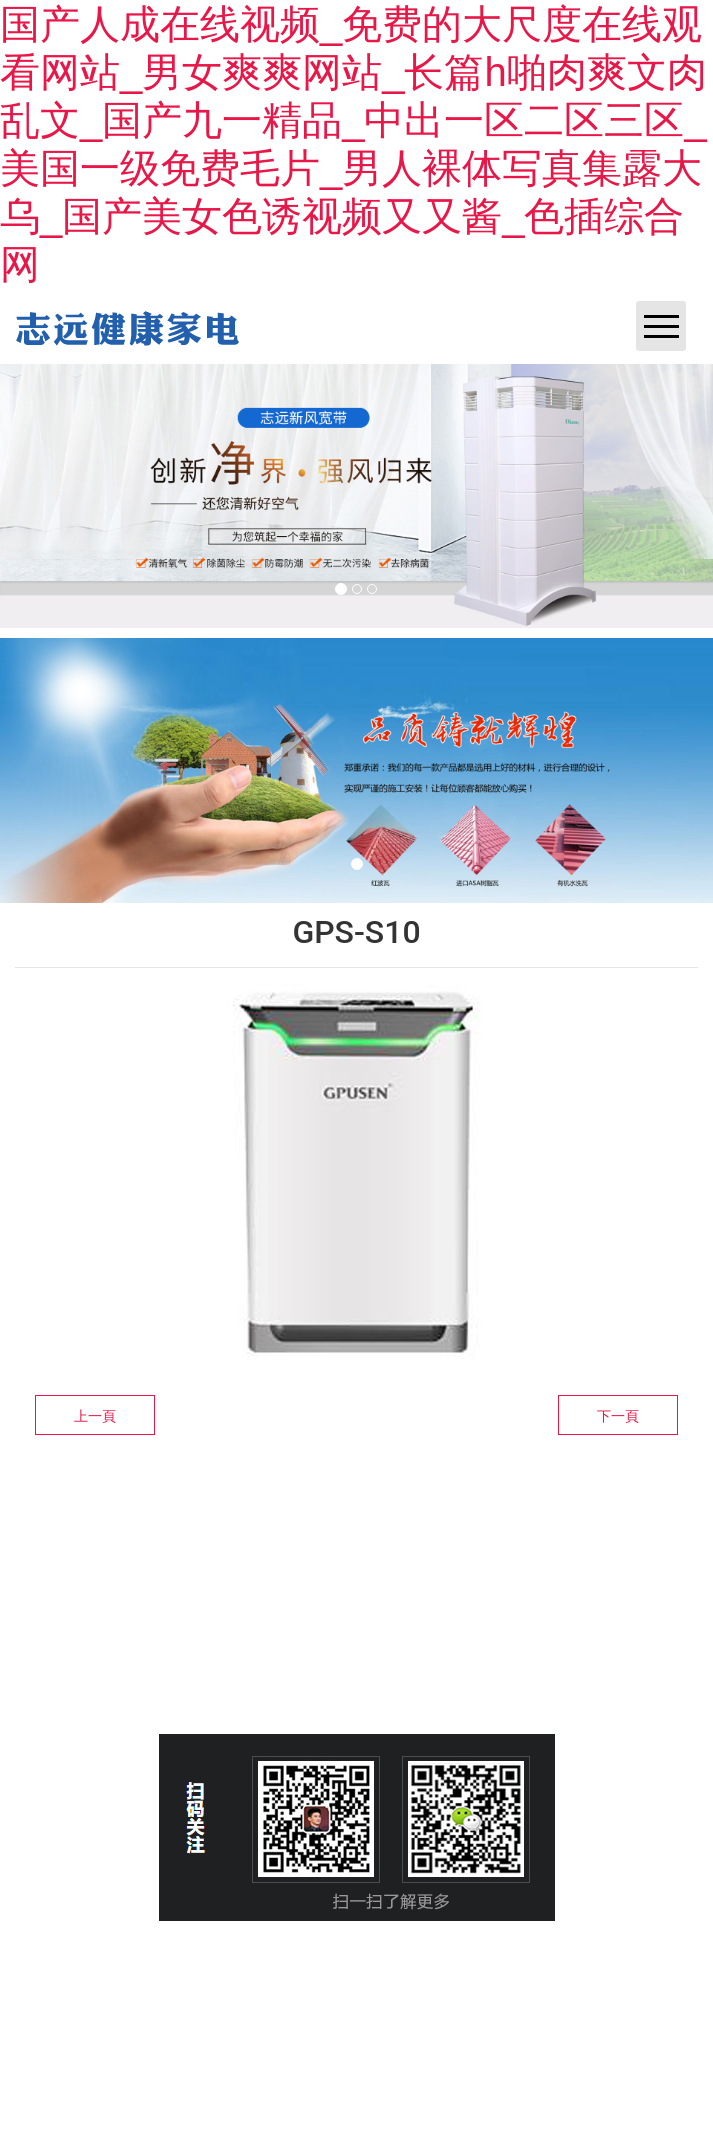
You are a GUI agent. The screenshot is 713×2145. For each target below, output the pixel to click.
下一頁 (618, 1416)
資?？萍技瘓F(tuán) (495, 1992)
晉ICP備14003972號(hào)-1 (242, 1992)
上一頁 (95, 1416)
